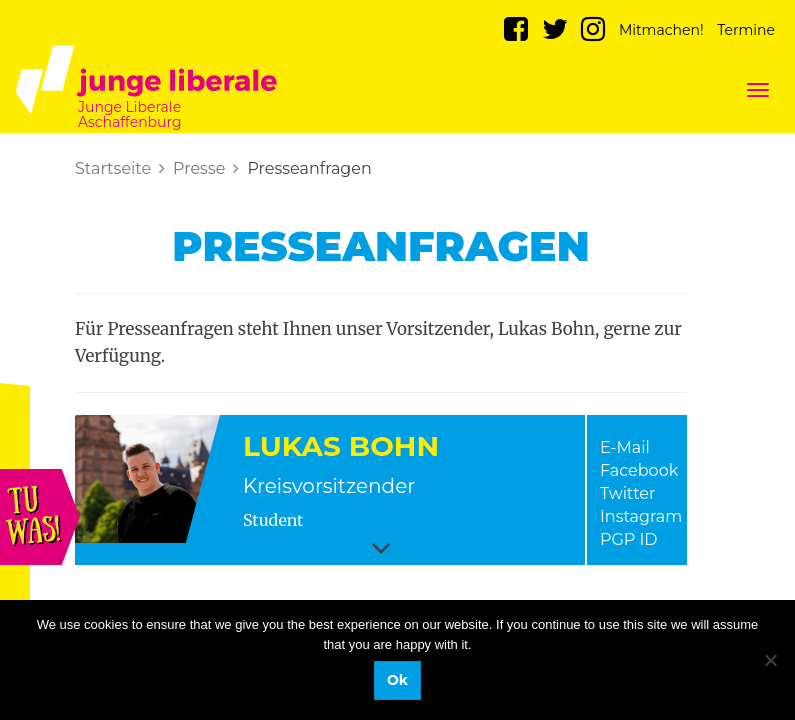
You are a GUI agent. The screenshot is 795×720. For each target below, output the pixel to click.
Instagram (641, 516)
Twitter (627, 493)
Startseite (113, 168)
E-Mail (625, 447)
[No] (770, 660)
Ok (397, 680)
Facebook (639, 470)
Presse (199, 168)
